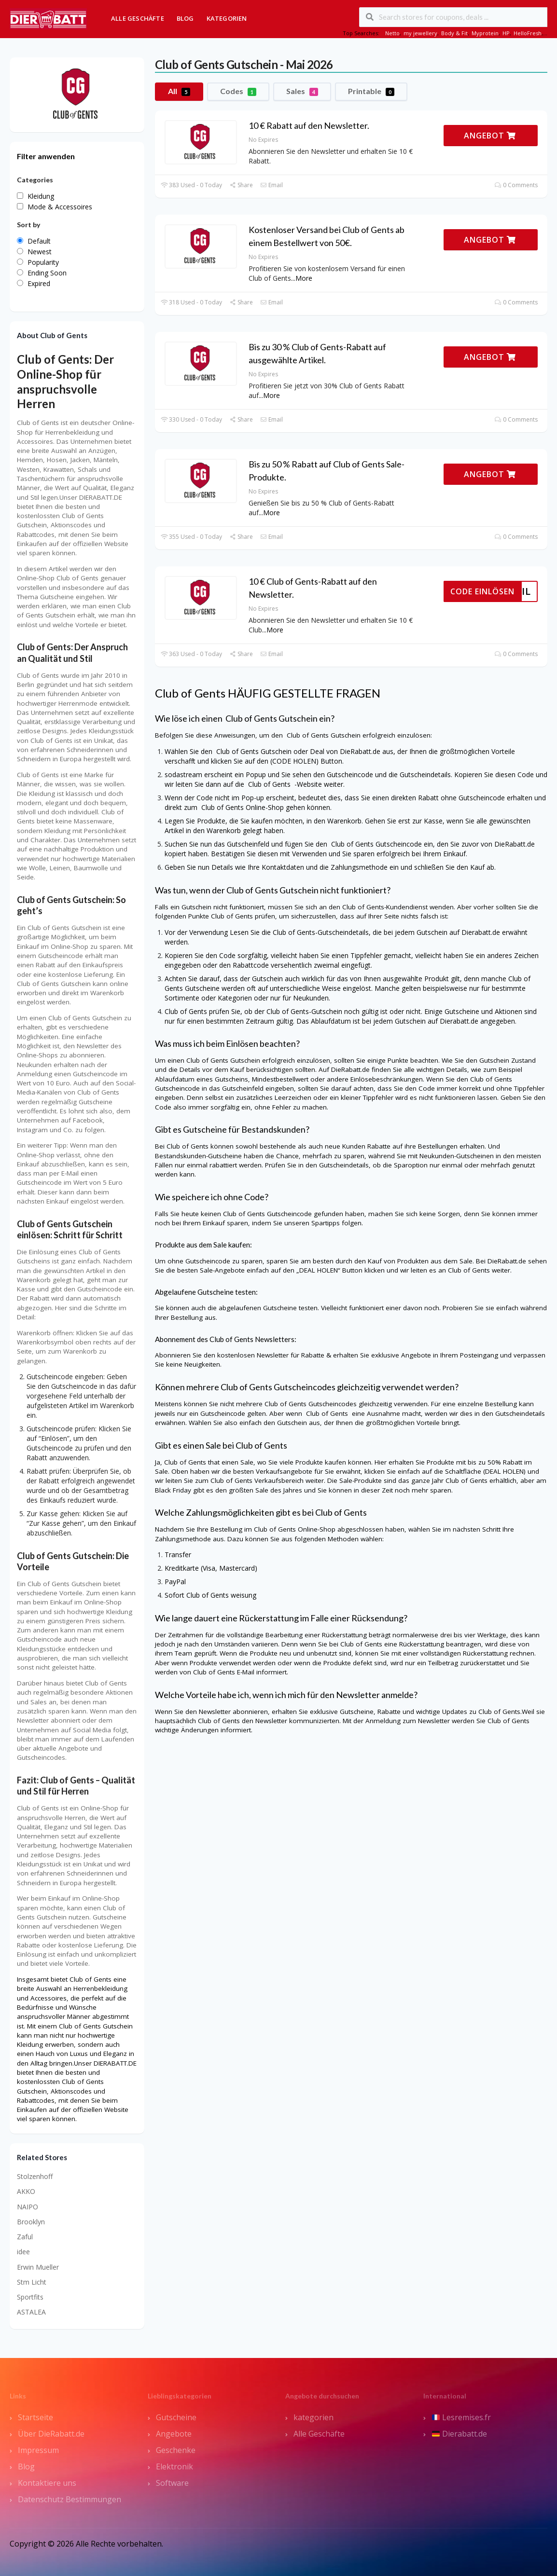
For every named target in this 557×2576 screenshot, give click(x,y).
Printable (371, 91)
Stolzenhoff (35, 2176)
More (303, 278)
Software (172, 2483)
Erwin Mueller (38, 2267)
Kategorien (227, 18)
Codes (238, 91)
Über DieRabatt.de (51, 2433)
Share (241, 185)
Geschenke (175, 2450)
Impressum (38, 2450)
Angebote (174, 2433)
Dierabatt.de (459, 2433)
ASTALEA (31, 2311)
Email (271, 185)
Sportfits (30, 2297)
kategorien (313, 2417)
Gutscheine (176, 2417)
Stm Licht (31, 2282)
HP (506, 33)
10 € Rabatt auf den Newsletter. (309, 125)
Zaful (25, 2236)
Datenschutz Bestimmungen (69, 2499)
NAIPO (27, 2206)
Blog (185, 18)
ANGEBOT (490, 135)
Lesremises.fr (461, 2417)
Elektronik (174, 2466)
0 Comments (516, 185)
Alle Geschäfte (137, 18)
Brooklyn (31, 2221)
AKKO (26, 2191)
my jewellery (420, 33)
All (179, 91)
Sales (302, 91)
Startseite (35, 2417)
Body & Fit (454, 33)
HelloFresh (528, 33)
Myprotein (485, 33)
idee (23, 2251)
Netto (392, 33)
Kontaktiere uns (47, 2483)
